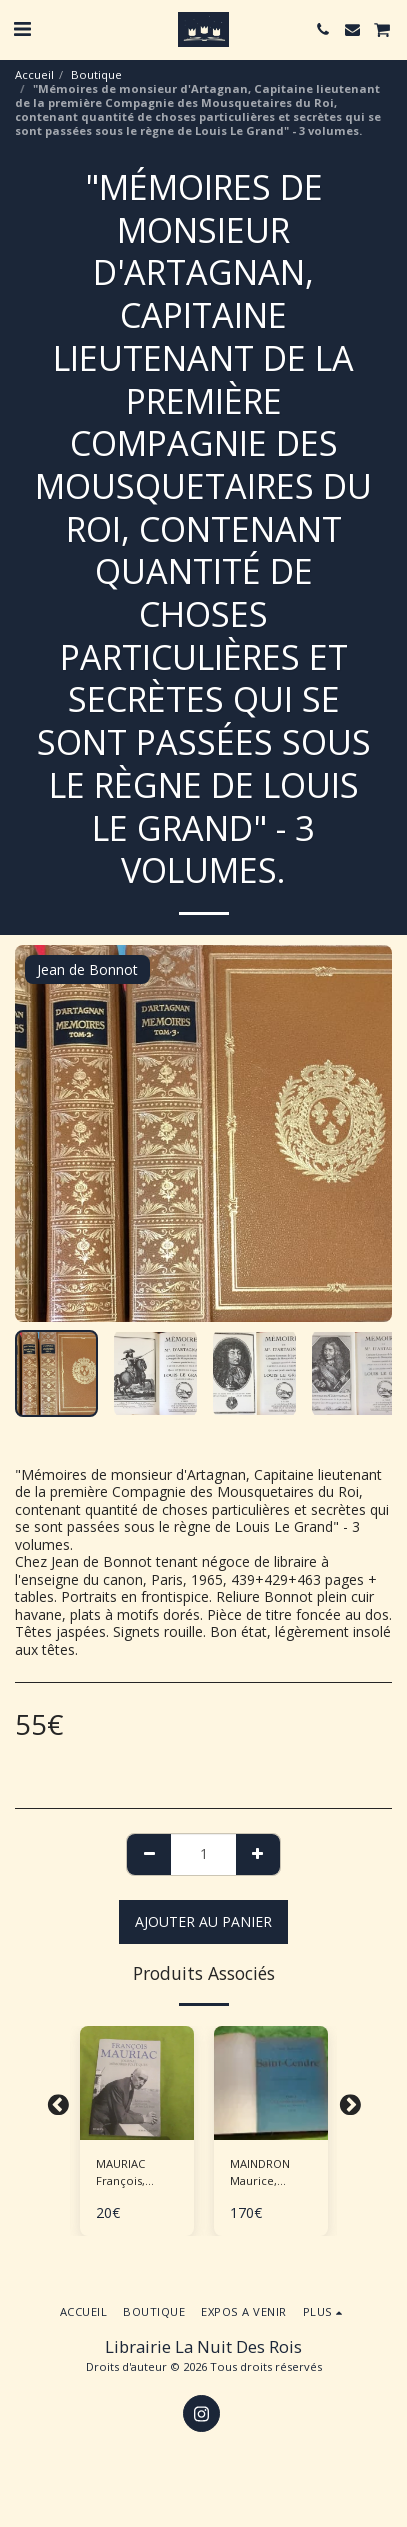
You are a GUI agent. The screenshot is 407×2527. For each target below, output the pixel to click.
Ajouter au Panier (203, 1921)
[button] (22, 28)
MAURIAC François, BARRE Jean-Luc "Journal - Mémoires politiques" (132, 2173)
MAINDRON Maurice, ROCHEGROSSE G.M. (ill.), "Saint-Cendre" (271, 2173)
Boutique (96, 74)
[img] (137, 2083)
